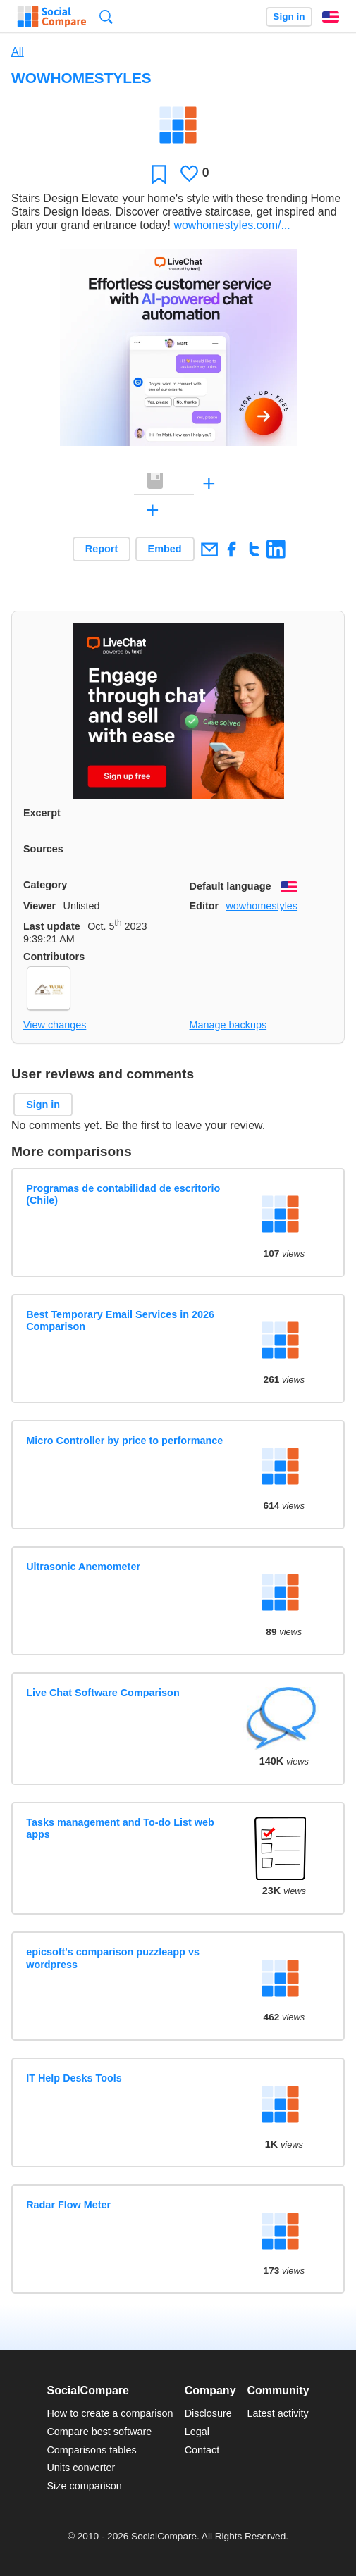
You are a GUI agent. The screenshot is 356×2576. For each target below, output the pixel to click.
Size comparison (84, 2485)
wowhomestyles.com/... (231, 225)
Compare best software (99, 2431)
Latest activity (278, 2413)
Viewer (39, 905)
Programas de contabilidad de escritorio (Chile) (123, 1194)
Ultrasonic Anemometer (83, 1566)
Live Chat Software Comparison (103, 1692)
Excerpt (42, 813)
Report (101, 548)
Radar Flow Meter (68, 2204)
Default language (230, 886)
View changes (54, 1025)
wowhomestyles (261, 905)
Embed (165, 548)
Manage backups (228, 1025)
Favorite (158, 173)
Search (106, 16)
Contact (202, 2450)
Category (45, 884)
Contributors (54, 956)
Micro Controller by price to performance (124, 1440)
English (330, 17)
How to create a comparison (110, 2413)
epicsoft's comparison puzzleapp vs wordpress (113, 1958)
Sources (43, 848)
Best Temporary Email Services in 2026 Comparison (120, 1320)
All (17, 52)
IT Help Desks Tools (74, 2078)
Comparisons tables (91, 2450)
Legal (197, 2431)
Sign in (289, 16)
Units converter (81, 2467)
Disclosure (208, 2413)
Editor (204, 905)
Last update (51, 926)
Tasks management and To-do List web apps (120, 1828)
